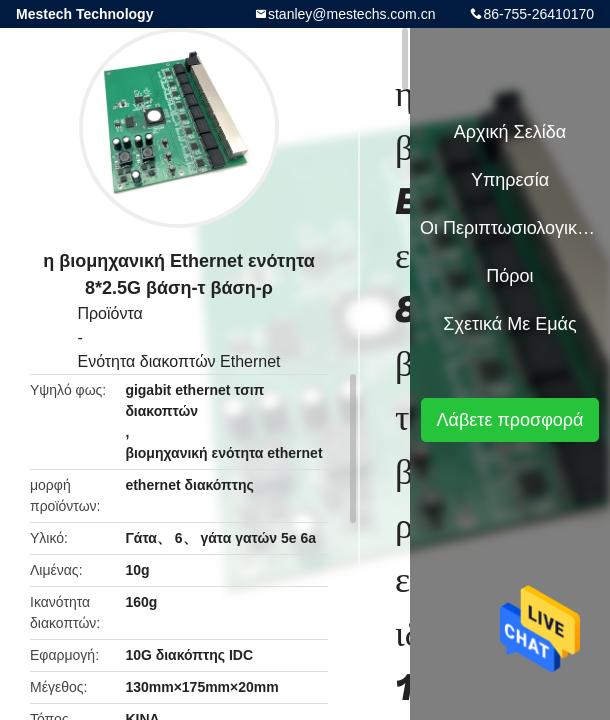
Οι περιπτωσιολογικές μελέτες (510, 228)
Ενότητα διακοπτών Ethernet (178, 361)
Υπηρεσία (510, 180)
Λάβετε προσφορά (509, 420)
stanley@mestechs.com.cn (352, 14)
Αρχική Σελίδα (510, 132)
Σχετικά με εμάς (509, 324)
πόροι (509, 276)
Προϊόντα (109, 313)
